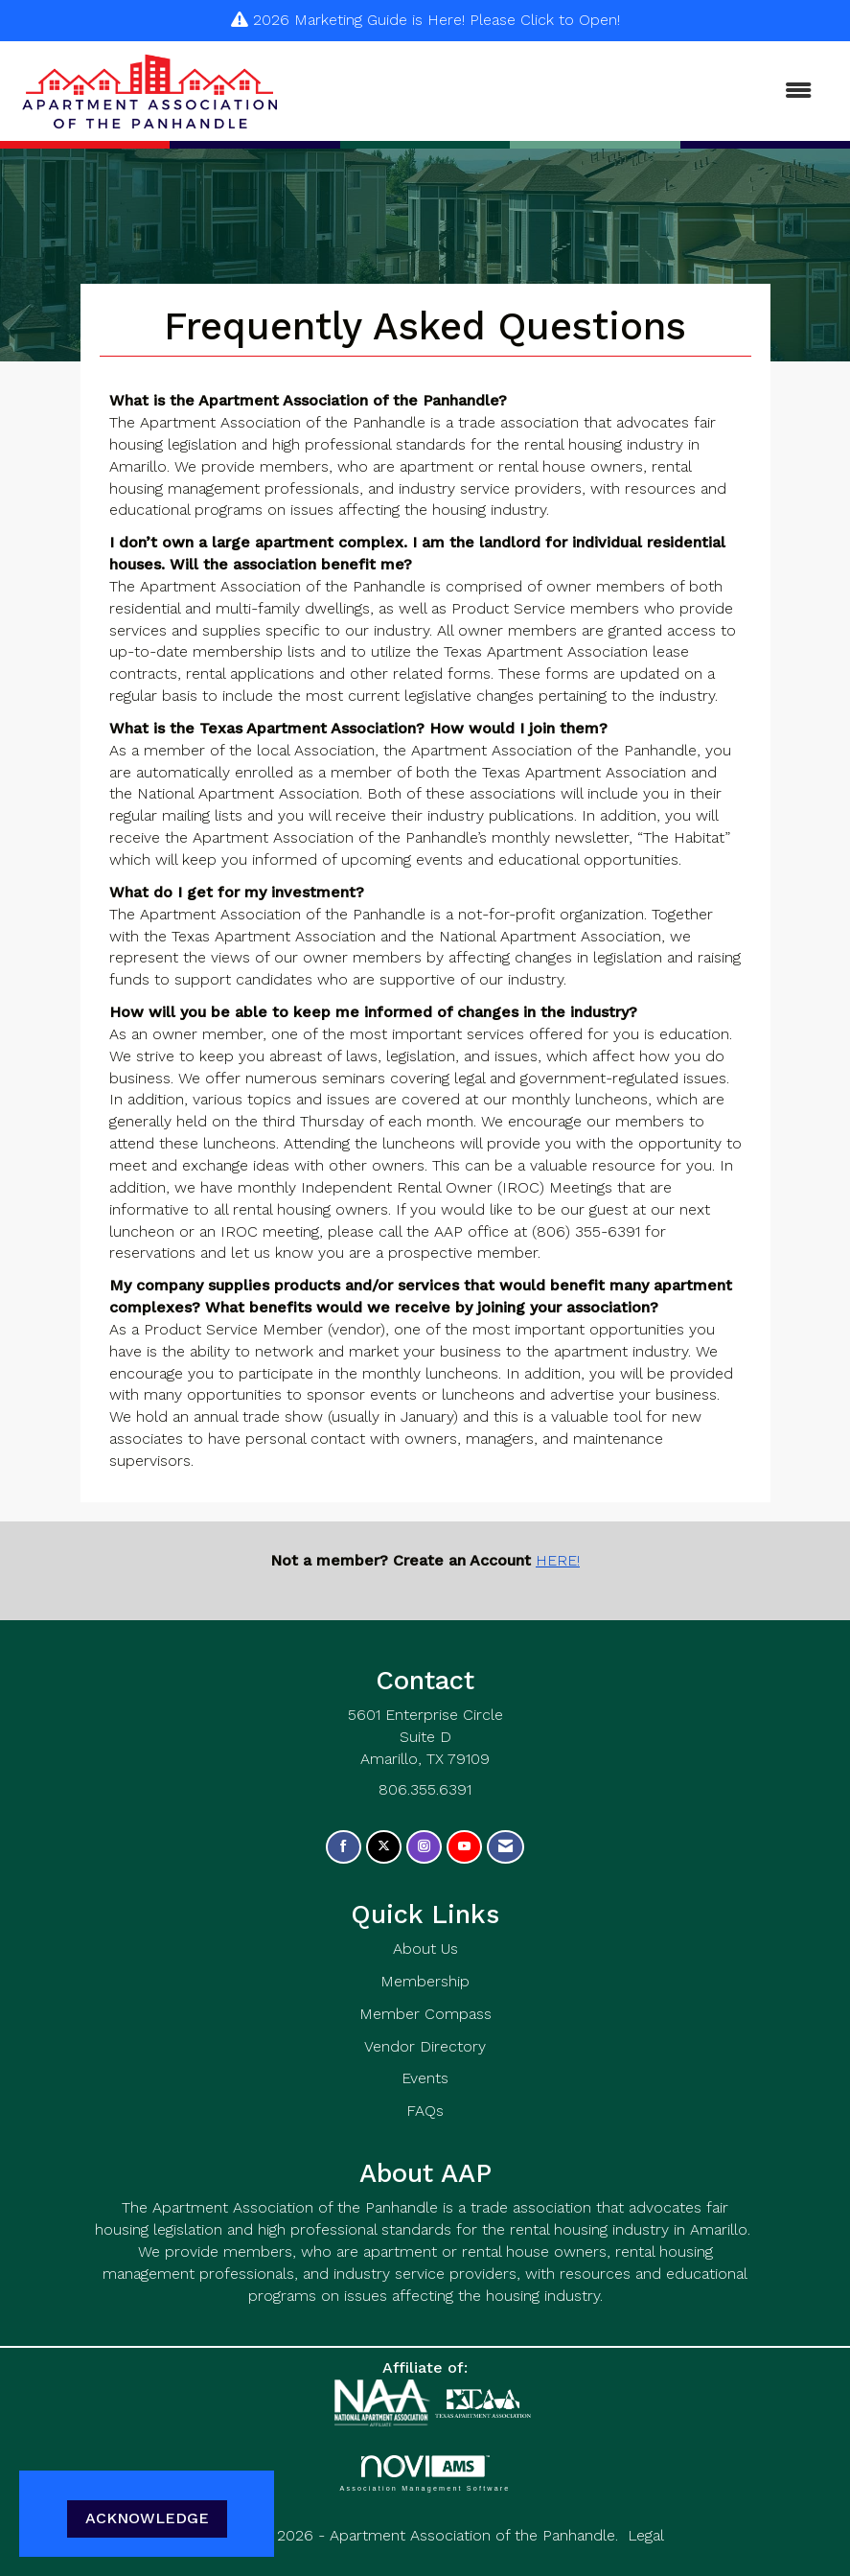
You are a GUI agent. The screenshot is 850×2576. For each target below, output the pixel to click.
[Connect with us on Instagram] (424, 1847)
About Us (425, 1948)
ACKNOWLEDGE (147, 2518)
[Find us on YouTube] (464, 1847)
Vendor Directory (425, 2046)
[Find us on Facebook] (343, 1847)
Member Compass (425, 2014)
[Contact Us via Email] (505, 1847)
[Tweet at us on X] (384, 1847)
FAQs (425, 2110)
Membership (425, 1981)
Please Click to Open (543, 20)
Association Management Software (424, 2473)
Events (425, 2078)
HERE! (558, 1560)
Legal (646, 2535)
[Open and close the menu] (557, 91)
